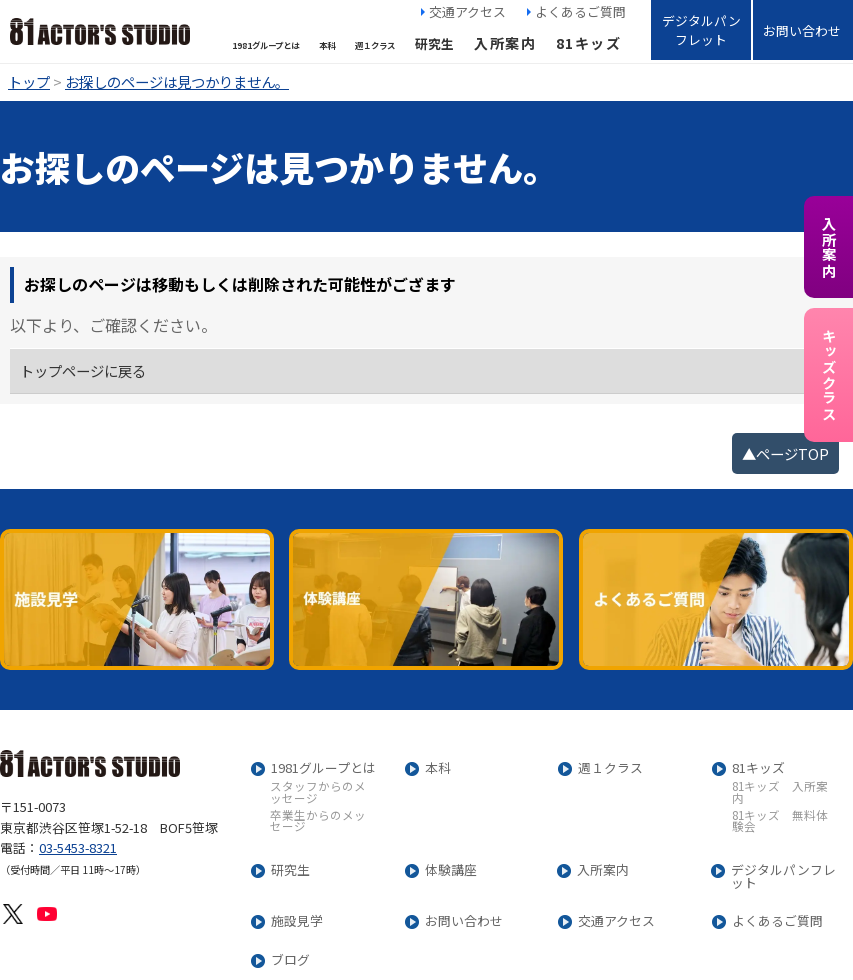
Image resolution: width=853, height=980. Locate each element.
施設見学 (297, 921)
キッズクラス (828, 375)
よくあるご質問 (580, 11)
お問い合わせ (802, 30)
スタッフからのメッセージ (318, 792)
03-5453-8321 (78, 847)
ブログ (290, 960)
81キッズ (588, 43)
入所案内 (505, 43)
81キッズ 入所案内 (780, 792)
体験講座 (451, 870)
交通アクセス (467, 11)
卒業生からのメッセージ (318, 821)
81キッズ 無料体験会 (780, 821)
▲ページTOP (785, 453)
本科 (438, 768)
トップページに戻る (83, 370)
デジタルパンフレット (701, 30)
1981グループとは (323, 768)
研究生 (290, 870)
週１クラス (610, 768)
